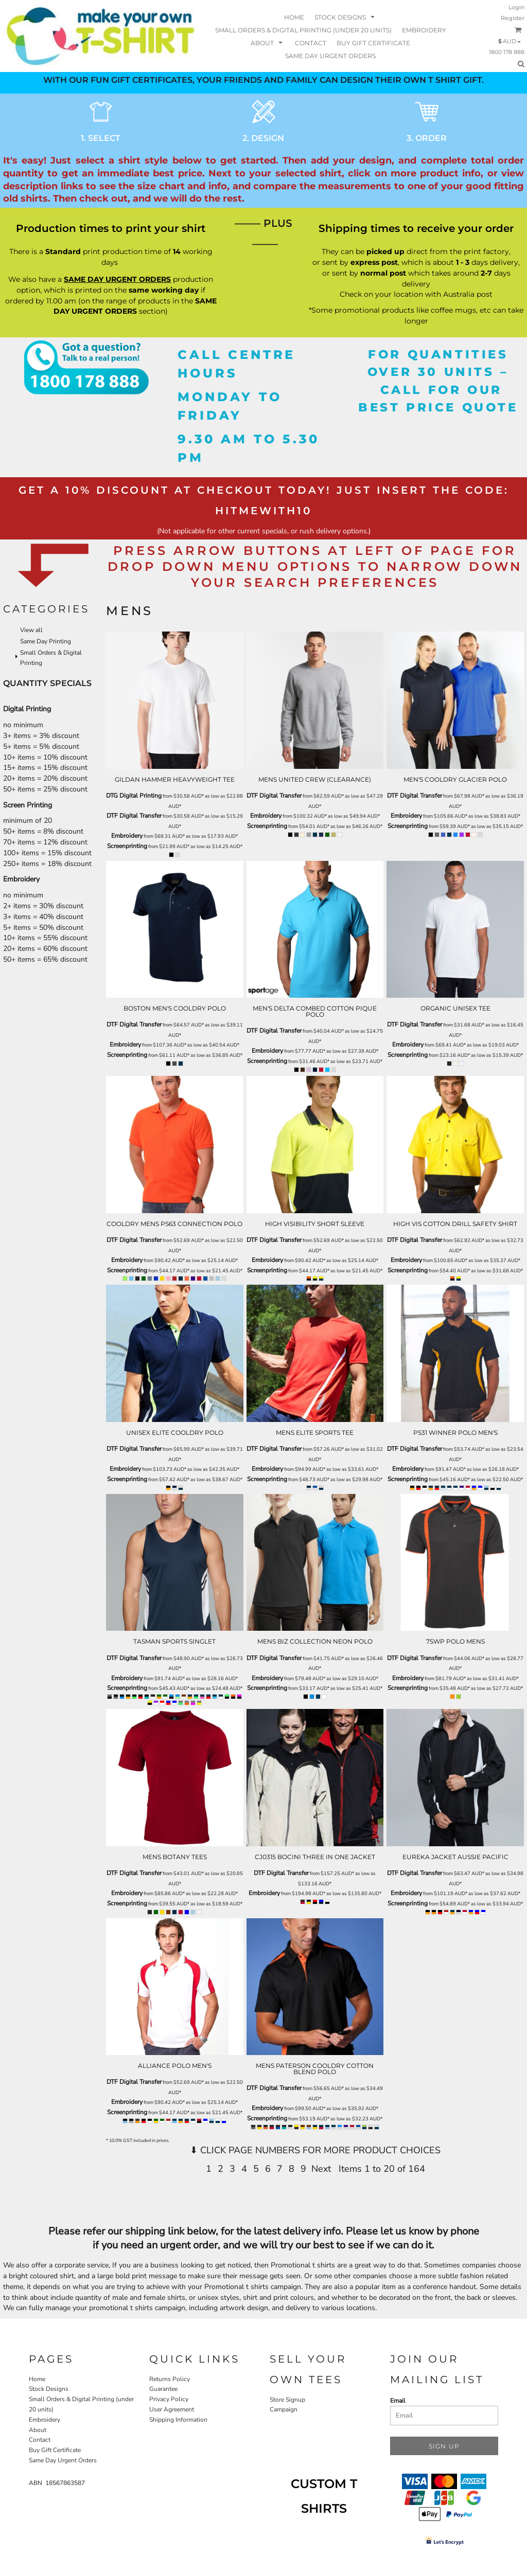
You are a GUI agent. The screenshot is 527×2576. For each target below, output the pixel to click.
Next (321, 2169)
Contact (39, 2440)
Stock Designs (48, 2389)
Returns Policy (169, 2379)
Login (516, 7)
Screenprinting (127, 846)
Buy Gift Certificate (55, 2450)
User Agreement (171, 2409)
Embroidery (127, 836)
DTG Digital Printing (134, 795)
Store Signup (287, 2399)
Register (512, 18)
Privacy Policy (168, 2399)
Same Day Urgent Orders (63, 2460)
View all (31, 630)
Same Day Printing (45, 641)
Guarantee (163, 2389)
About (37, 2430)
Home (37, 2379)
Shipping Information (178, 2420)
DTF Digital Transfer (134, 816)
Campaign (283, 2409)
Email (398, 2401)
